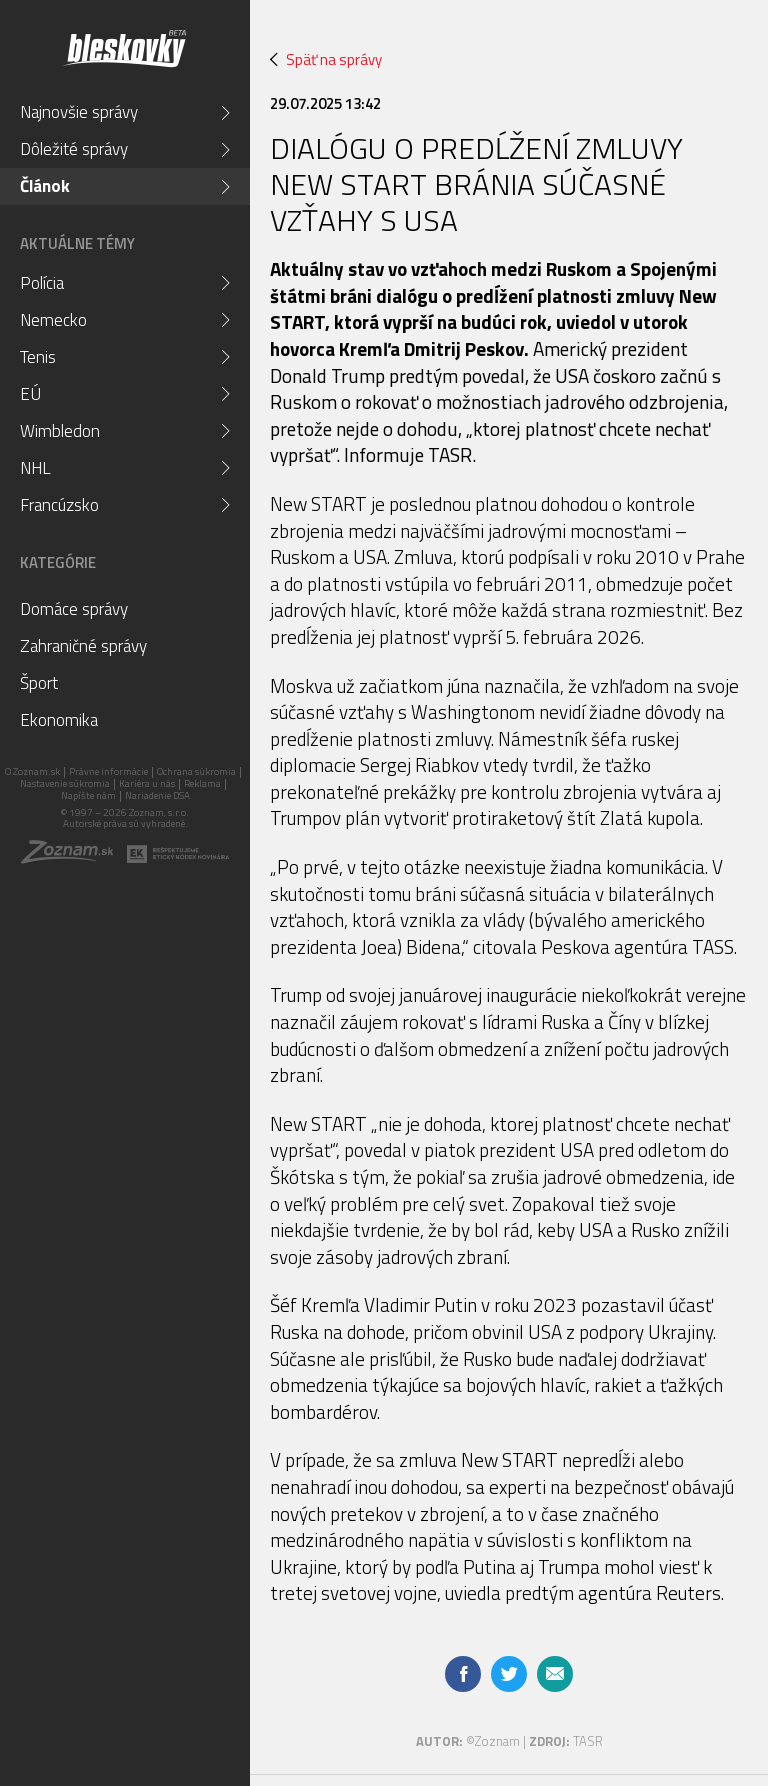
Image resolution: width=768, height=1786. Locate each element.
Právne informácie (108, 771)
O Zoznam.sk (32, 771)
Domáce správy (74, 609)
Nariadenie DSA (157, 795)
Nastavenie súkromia (65, 783)
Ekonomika (59, 720)
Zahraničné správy (83, 646)
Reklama (202, 783)
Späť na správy (326, 59)
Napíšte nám (88, 795)
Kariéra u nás (147, 783)
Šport (39, 683)
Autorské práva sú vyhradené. (125, 823)
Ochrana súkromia (196, 771)
